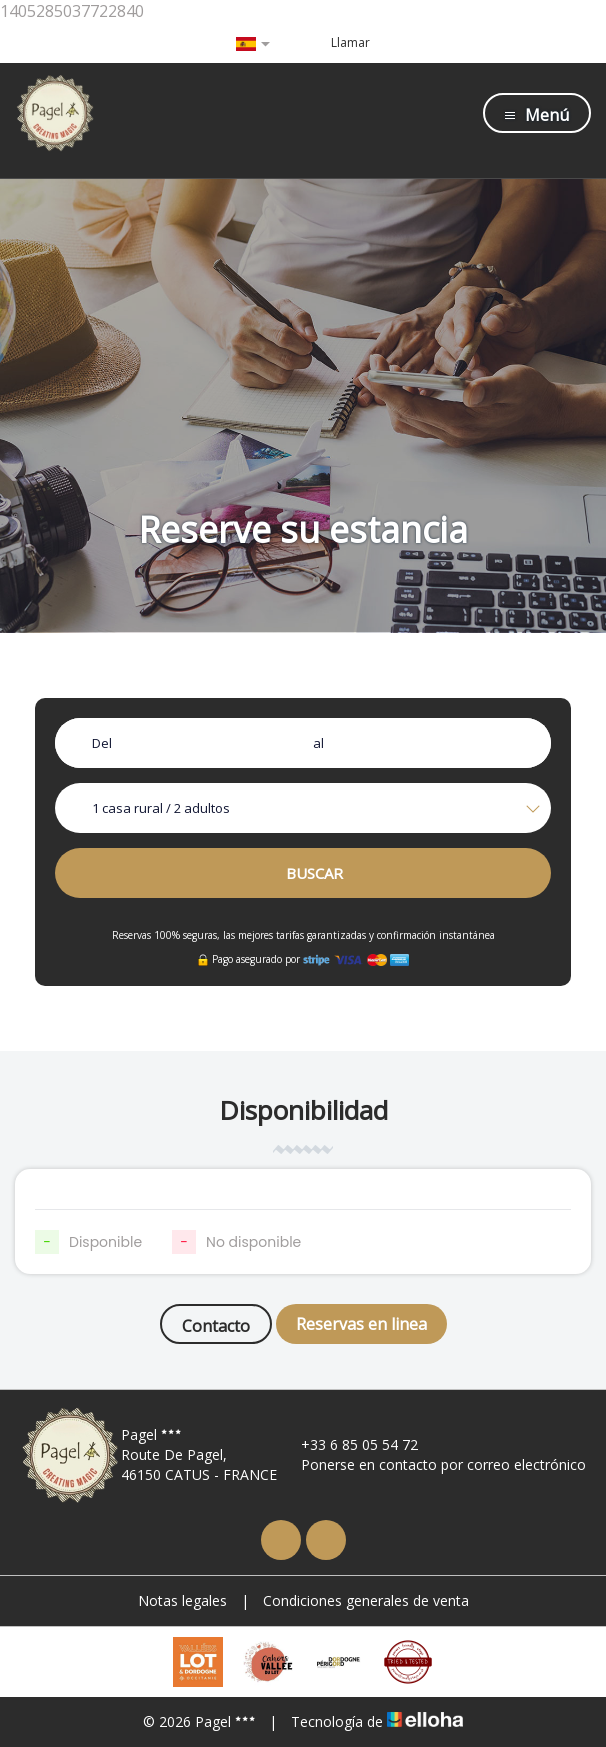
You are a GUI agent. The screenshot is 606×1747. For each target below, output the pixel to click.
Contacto (216, 1326)
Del (102, 743)
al (318, 743)
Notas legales (182, 1600)
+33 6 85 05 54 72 (348, 1444)
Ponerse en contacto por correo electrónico (432, 1464)
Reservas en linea (361, 1324)
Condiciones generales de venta (366, 1600)
